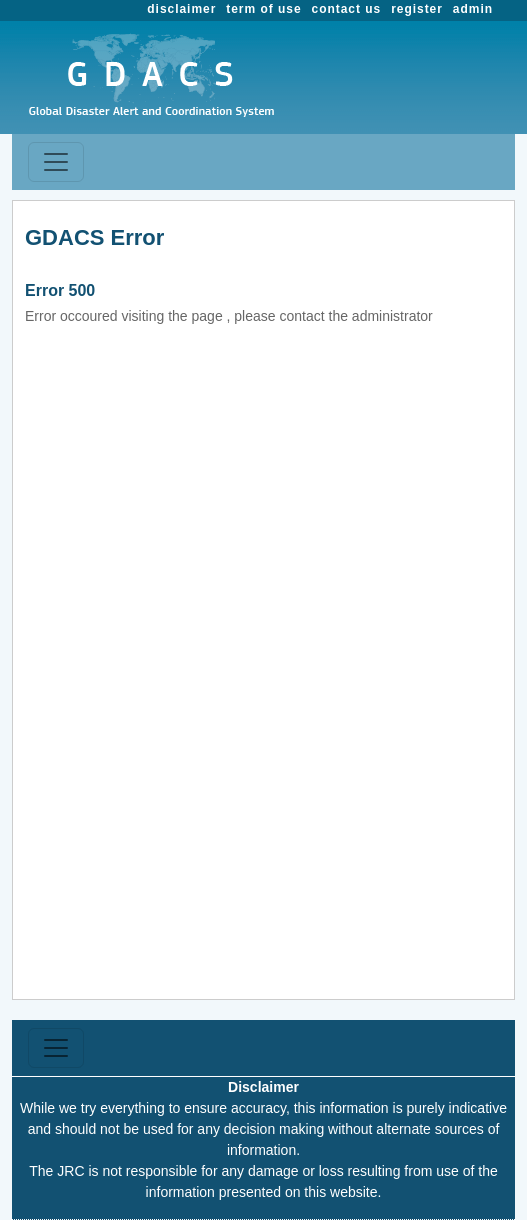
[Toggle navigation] (56, 162)
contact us (347, 9)
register (417, 9)
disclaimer (181, 9)
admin (473, 9)
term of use (263, 9)
